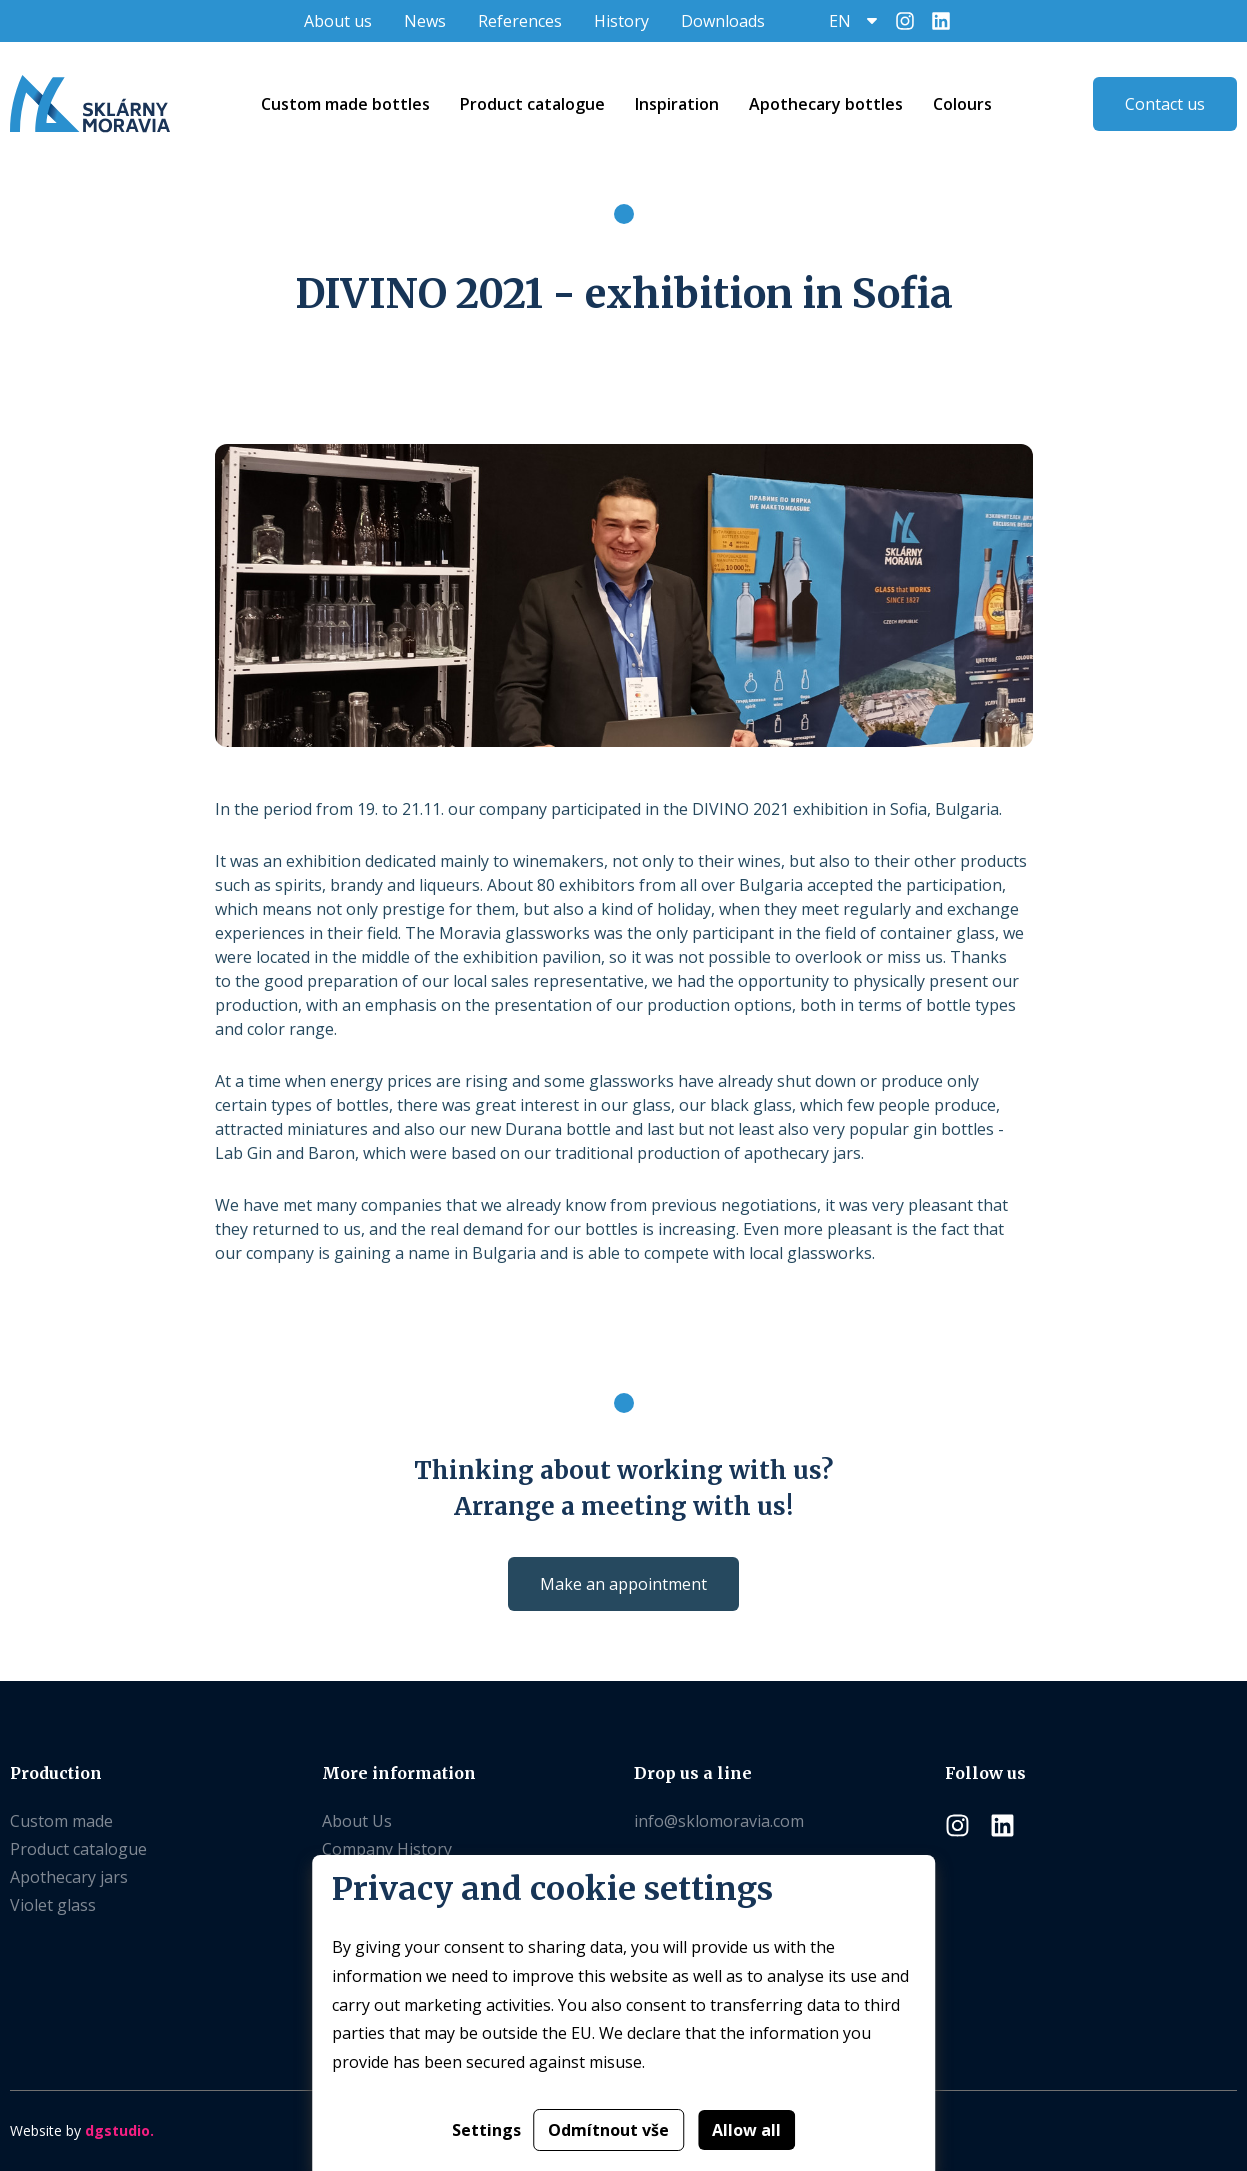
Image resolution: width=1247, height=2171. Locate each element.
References (520, 21)
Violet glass (53, 1905)
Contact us (1165, 104)
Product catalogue (78, 1849)
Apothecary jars (69, 1877)
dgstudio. (119, 2130)
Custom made (61, 1821)
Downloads (723, 21)
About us (338, 21)
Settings (486, 2130)
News (425, 21)
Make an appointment (623, 1584)
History (621, 21)
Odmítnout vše (608, 2130)
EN (840, 21)
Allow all (746, 2130)
